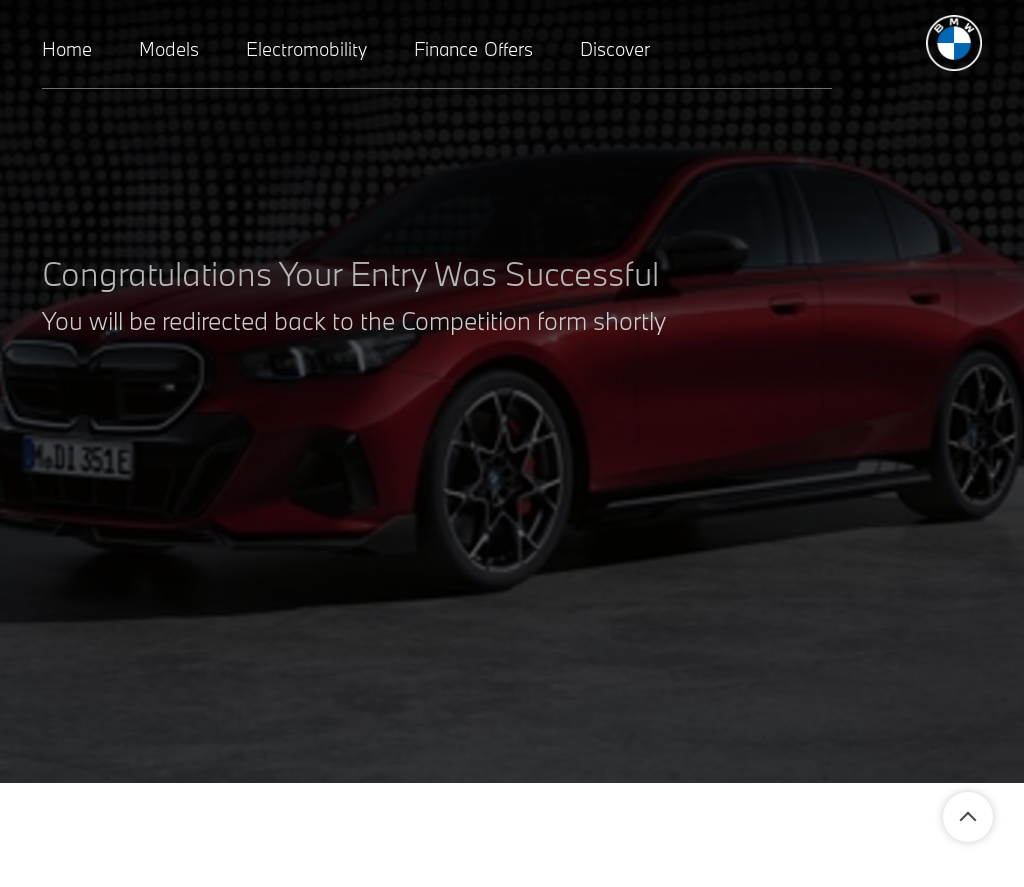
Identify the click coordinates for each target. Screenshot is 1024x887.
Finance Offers (473, 49)
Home (67, 49)
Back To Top (968, 817)
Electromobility (306, 49)
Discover (615, 49)
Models (169, 49)
